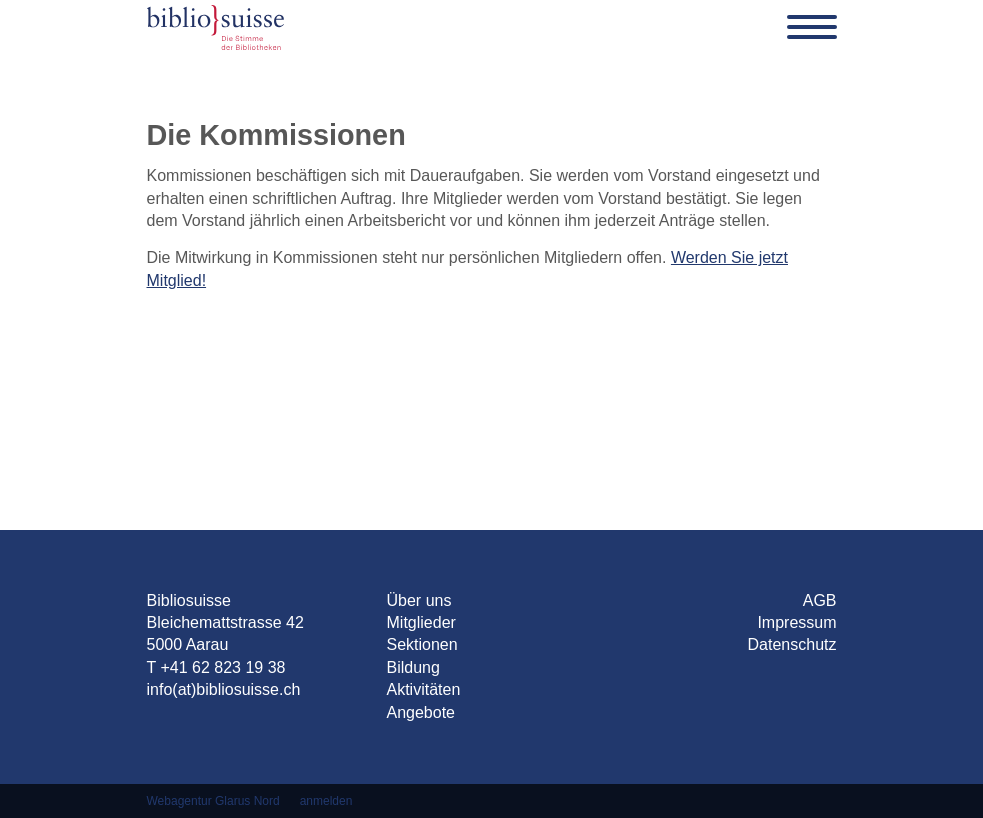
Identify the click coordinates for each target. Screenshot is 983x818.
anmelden (326, 801)
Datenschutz (792, 644)
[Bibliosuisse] (215, 26)
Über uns (419, 600)
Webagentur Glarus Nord (213, 801)
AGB (820, 600)
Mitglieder (421, 622)
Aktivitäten (424, 689)
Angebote (421, 712)
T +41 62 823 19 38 (216, 667)
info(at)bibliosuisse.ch (224, 689)
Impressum (796, 622)
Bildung (413, 667)
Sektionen (422, 644)
